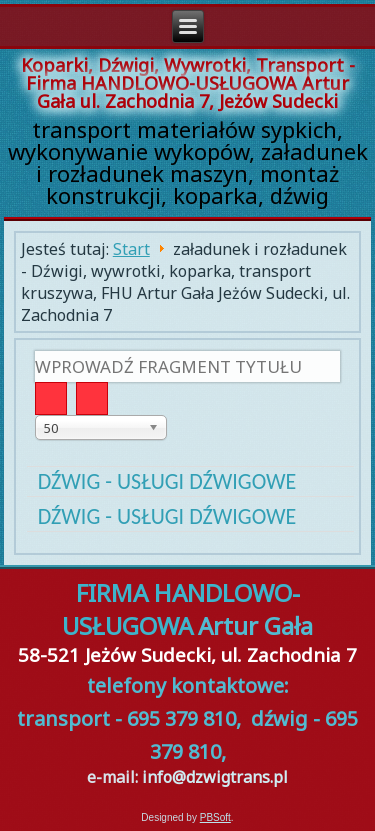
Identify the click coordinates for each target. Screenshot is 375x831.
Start (131, 249)
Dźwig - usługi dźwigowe (167, 481)
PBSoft (215, 817)
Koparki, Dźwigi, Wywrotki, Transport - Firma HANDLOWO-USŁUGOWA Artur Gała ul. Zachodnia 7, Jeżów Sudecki (188, 83)
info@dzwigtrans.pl (215, 777)
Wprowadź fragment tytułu (35, 351)
